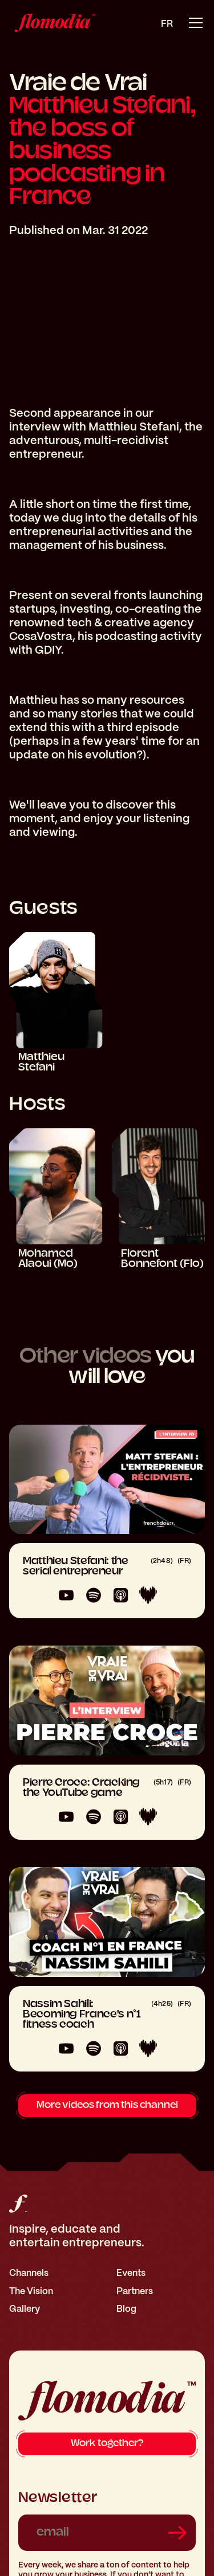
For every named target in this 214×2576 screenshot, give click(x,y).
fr (167, 24)
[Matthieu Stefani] (56, 1002)
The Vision (31, 2291)
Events (131, 2272)
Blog (126, 2308)
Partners (134, 2291)
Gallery (24, 2308)
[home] (52, 23)
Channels (29, 2272)
